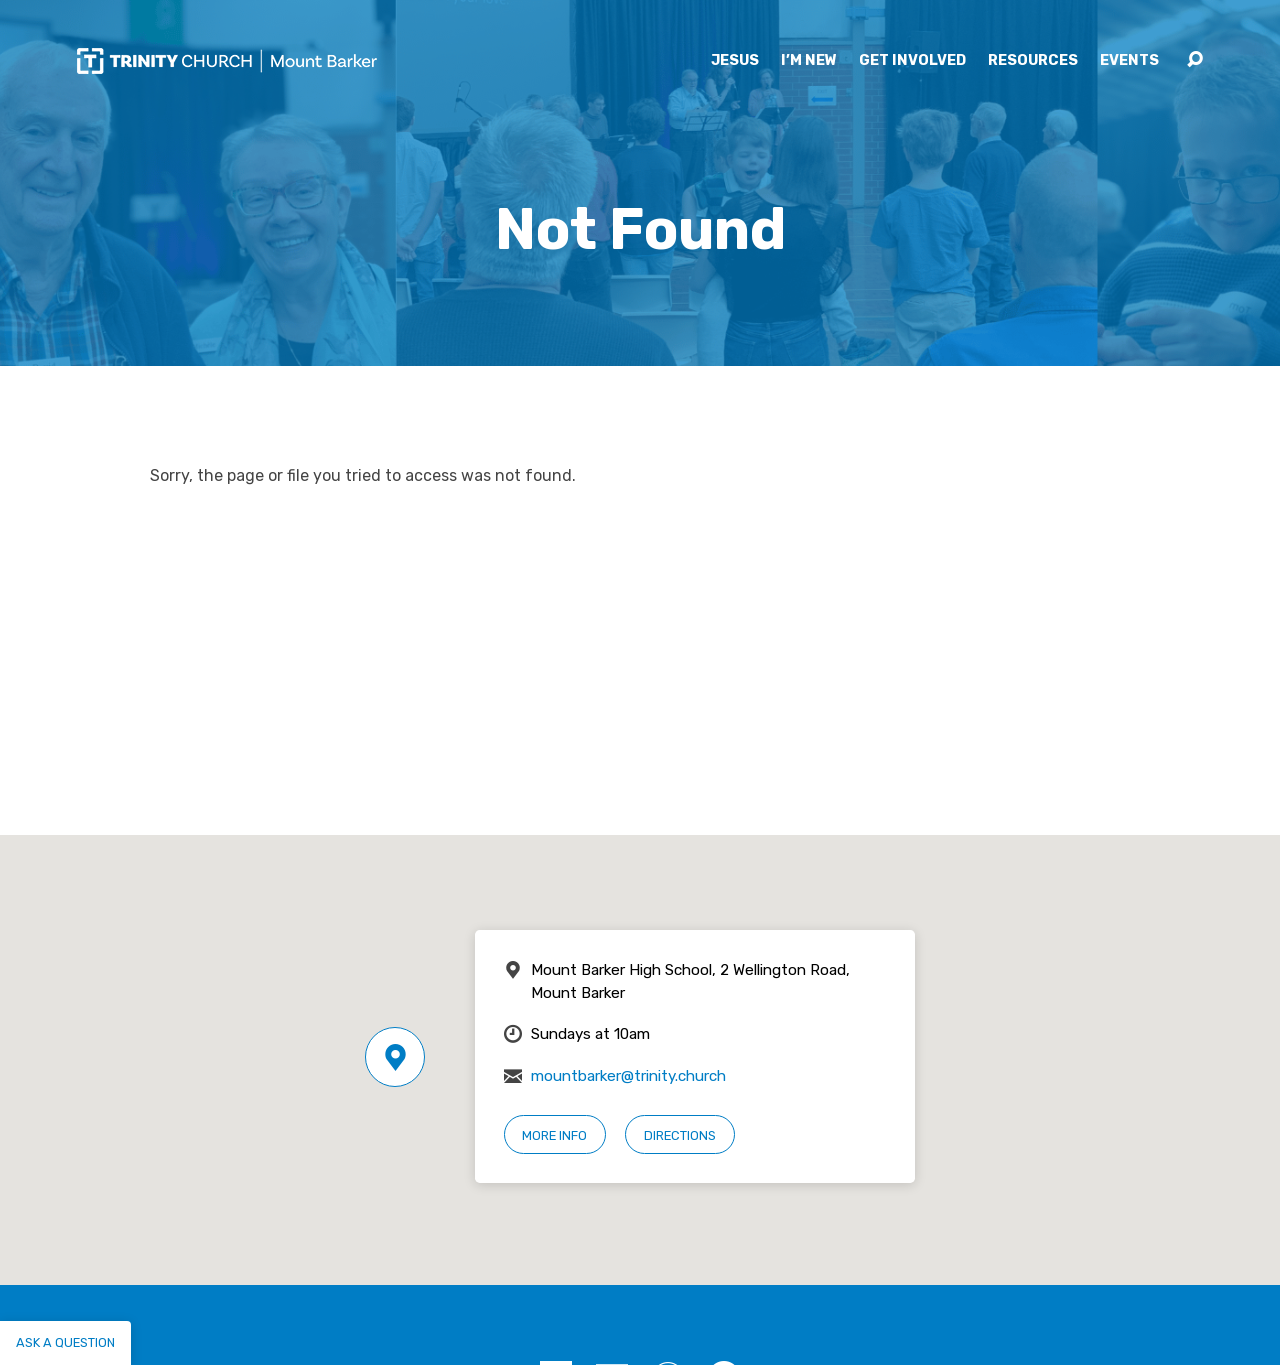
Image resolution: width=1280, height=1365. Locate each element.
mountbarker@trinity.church (628, 1076)
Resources (1033, 61)
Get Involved (912, 61)
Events (1129, 61)
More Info (554, 1135)
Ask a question (65, 1342)
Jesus (735, 61)
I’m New (809, 61)
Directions (680, 1135)
